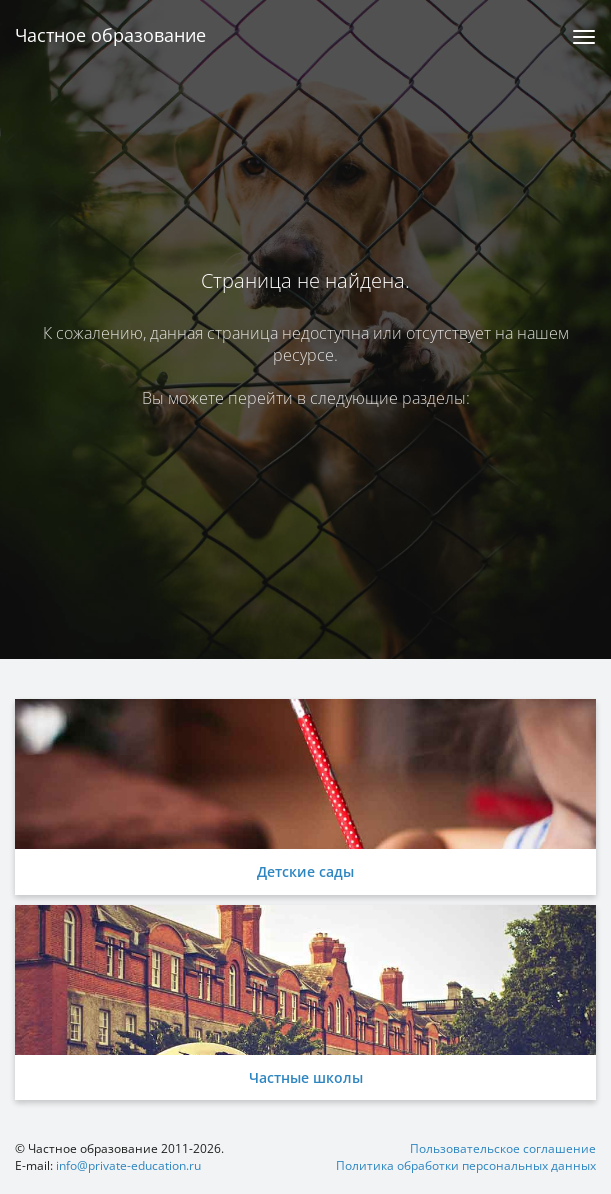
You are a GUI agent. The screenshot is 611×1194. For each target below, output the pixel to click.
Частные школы (306, 1077)
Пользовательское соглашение (503, 1148)
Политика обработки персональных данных (466, 1165)
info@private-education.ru (128, 1165)
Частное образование (110, 35)
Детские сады (305, 871)
